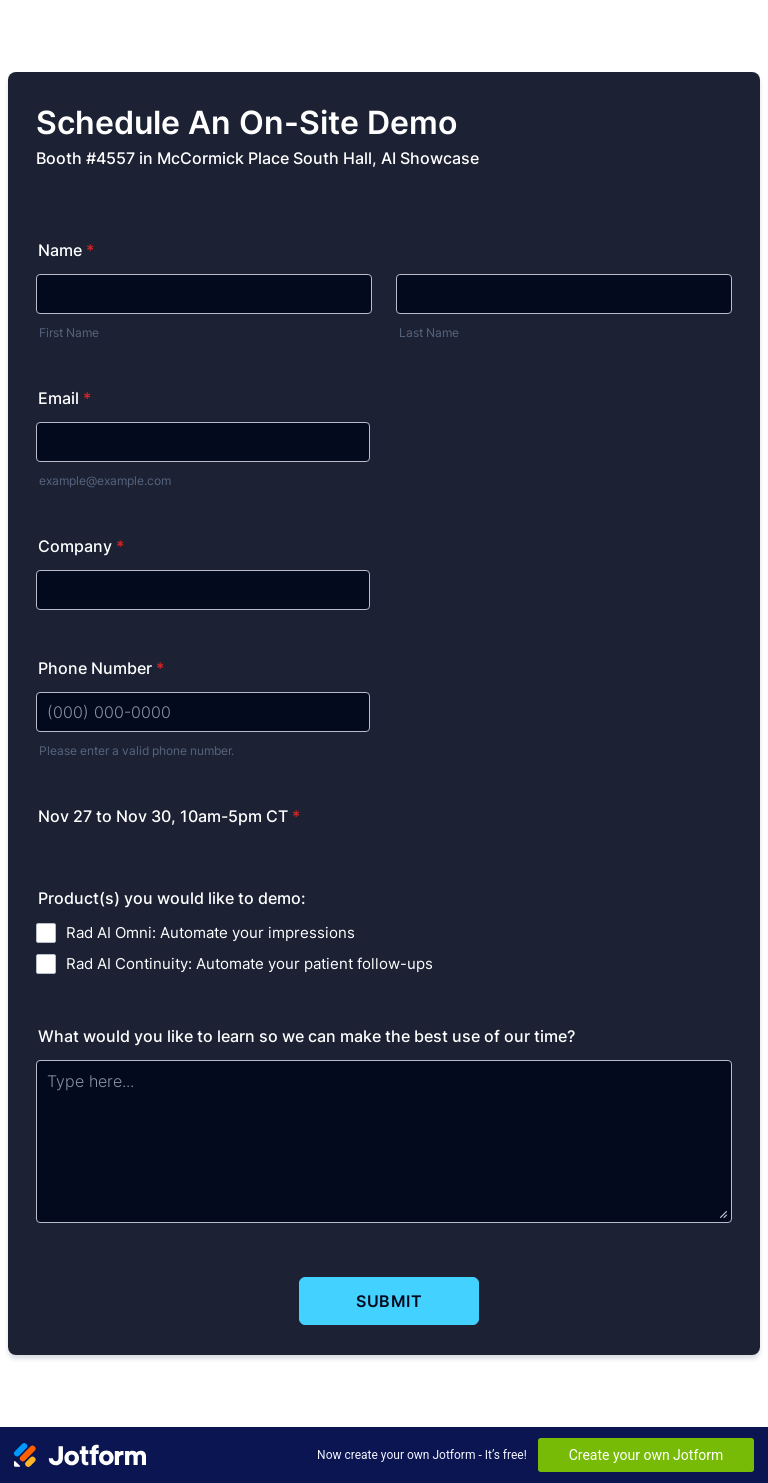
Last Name (429, 332)
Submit (389, 1301)
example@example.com (105, 480)
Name (66, 250)
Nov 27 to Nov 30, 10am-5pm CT (169, 816)
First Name (69, 332)
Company (81, 546)
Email (64, 398)
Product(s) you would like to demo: (172, 898)
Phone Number (101, 668)
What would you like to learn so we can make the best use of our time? (306, 1036)
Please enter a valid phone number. (136, 750)
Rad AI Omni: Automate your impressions (210, 932)
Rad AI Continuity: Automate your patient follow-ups (249, 963)
